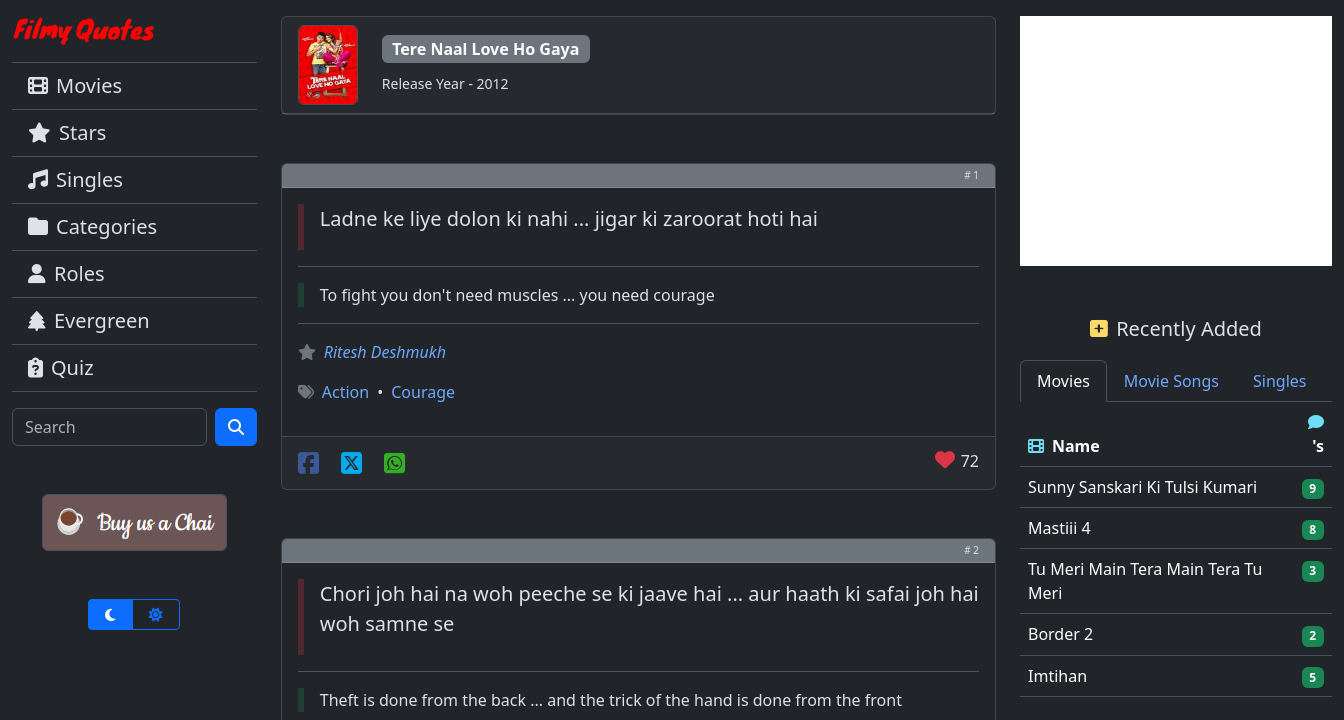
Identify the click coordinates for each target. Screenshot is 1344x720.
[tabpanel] (1176, 549)
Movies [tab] (1063, 381)
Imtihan (1057, 676)
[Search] (109, 427)
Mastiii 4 (1059, 528)
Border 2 (1060, 634)
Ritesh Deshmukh (385, 352)
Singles (75, 179)
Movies (75, 85)
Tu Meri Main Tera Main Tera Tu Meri (1145, 581)
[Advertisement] (1176, 141)
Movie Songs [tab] (1171, 381)
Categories (92, 226)
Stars (67, 132)
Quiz (61, 367)
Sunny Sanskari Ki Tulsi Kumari (1142, 487)
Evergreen (89, 320)
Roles (66, 273)
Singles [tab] (1279, 381)
